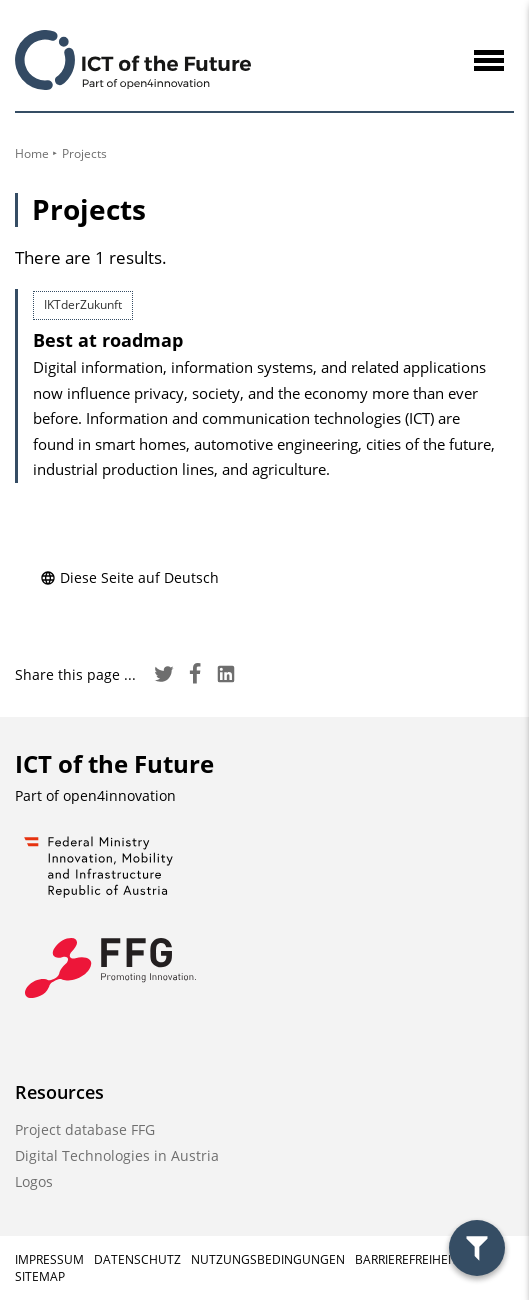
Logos (34, 1181)
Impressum (49, 1259)
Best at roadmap (108, 340)
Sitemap (40, 1276)
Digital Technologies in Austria (117, 1155)
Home (32, 153)
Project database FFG (85, 1129)
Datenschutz (137, 1259)
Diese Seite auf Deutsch (129, 577)
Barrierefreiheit (406, 1259)
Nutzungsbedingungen (268, 1259)
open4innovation (119, 795)
